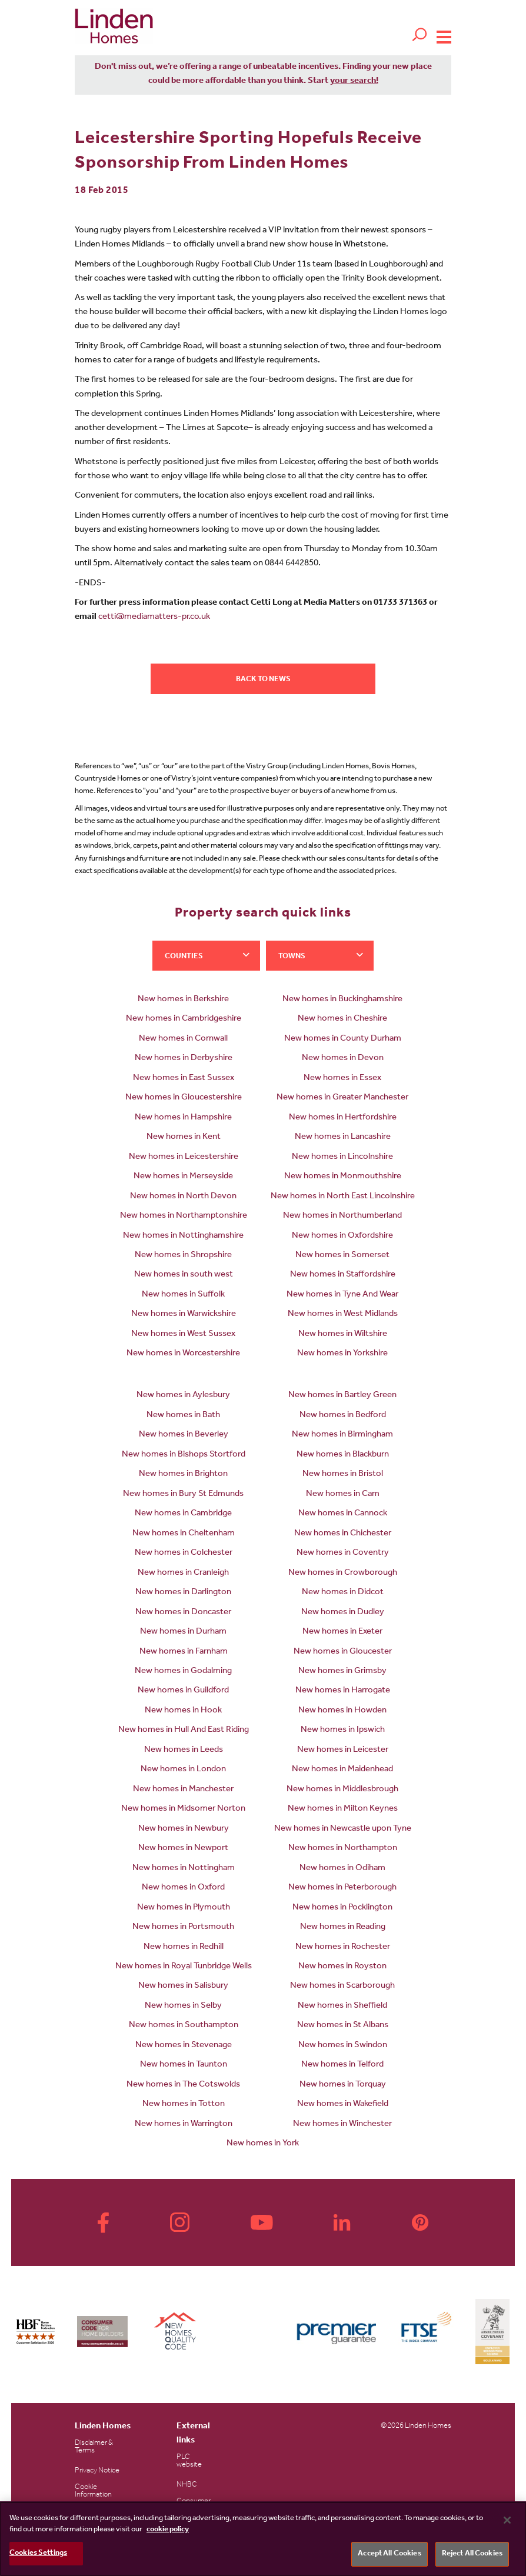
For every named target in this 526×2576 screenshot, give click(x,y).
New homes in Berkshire (183, 999)
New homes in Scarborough (342, 1986)
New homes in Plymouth (183, 1908)
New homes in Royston (342, 1966)
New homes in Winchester (342, 2124)
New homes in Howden (342, 1711)
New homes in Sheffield (342, 2006)
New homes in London (183, 1769)
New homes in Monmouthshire (342, 1176)
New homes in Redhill (184, 1947)
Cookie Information (93, 2491)
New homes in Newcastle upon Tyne (342, 1829)
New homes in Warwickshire (183, 1314)
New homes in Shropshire (183, 1255)
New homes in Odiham (342, 1868)
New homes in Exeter (342, 1632)
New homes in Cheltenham (183, 1533)
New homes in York (263, 2144)
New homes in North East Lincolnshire (343, 1196)
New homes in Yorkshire (342, 1353)
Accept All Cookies (389, 2554)
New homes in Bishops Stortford (183, 1455)
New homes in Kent (184, 1137)
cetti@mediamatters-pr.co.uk (154, 617)
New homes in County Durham (342, 1039)
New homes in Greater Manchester (342, 1098)
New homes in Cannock (342, 1513)
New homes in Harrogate (342, 1691)
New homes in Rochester (342, 1947)
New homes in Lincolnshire (342, 1157)
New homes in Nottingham (183, 1868)
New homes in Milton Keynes (343, 1809)
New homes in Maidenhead (342, 1769)
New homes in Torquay (342, 2085)
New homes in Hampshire (183, 1118)
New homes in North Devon (183, 1196)
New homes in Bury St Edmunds (183, 1494)
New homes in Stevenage (183, 2045)
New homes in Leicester (342, 1750)
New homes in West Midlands (343, 1314)
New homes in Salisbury (183, 1986)
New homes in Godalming (183, 1671)
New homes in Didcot (343, 1592)
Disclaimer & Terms (94, 2447)
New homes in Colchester (183, 1553)
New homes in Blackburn (343, 1455)
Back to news (263, 680)
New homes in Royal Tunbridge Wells (183, 1966)
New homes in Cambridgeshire (183, 1019)
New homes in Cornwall (183, 1039)
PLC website (189, 2461)
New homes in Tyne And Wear (342, 1295)
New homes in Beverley (183, 1435)
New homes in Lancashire (343, 1137)
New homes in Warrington (183, 2124)
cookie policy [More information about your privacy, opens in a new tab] (168, 2530)
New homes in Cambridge (183, 1513)
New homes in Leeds (183, 1750)
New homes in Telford (342, 2065)
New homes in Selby (183, 2006)
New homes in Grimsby (342, 1671)
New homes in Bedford (342, 1415)
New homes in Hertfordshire (343, 1118)
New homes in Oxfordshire (342, 1236)
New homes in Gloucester (343, 1652)
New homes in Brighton (183, 1474)
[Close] (507, 2520)
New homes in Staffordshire (342, 1275)
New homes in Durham (183, 1632)
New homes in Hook (183, 1711)
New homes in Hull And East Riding (183, 1730)
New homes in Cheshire (342, 1019)
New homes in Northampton (342, 1848)
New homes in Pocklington (342, 1908)
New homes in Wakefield (342, 2104)
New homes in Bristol (342, 1474)
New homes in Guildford (183, 1691)
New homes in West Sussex (183, 1334)
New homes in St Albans (342, 2025)
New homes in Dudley (342, 1612)
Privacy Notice (97, 2471)
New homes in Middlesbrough (342, 1789)
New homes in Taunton (183, 2065)
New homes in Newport (183, 1848)
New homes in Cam (342, 1494)
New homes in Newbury (183, 1829)
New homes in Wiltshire (342, 1334)
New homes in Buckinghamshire (342, 999)
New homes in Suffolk (183, 1295)
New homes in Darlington (183, 1592)
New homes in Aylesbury (183, 1395)
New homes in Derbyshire (183, 1058)
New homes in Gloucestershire (183, 1098)
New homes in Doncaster (183, 1612)
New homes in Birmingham (342, 1435)
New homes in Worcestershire (183, 1353)
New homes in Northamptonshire (183, 1216)
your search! (354, 81)
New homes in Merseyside (183, 1176)
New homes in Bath (183, 1415)
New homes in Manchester (183, 1789)
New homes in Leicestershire (183, 1157)
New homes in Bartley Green (342, 1395)
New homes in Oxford (183, 1888)
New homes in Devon (343, 1058)
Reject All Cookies (472, 2554)
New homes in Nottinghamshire (183, 1236)
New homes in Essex (342, 1078)
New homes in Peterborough (342, 1888)
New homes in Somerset (342, 1255)
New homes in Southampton (183, 2025)
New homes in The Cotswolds (183, 2085)
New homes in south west (183, 1275)
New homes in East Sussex (183, 1078)
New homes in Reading (342, 1927)
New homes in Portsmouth (183, 1927)
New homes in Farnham (183, 1652)
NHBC (187, 2485)
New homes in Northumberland (342, 1216)
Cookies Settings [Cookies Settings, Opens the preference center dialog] (38, 2553)
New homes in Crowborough (342, 1573)
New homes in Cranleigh (183, 1573)
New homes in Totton (183, 2104)
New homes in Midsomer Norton (183, 1809)
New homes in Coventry (343, 1553)
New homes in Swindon (342, 2045)
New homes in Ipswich (343, 1730)
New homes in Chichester (342, 1533)
